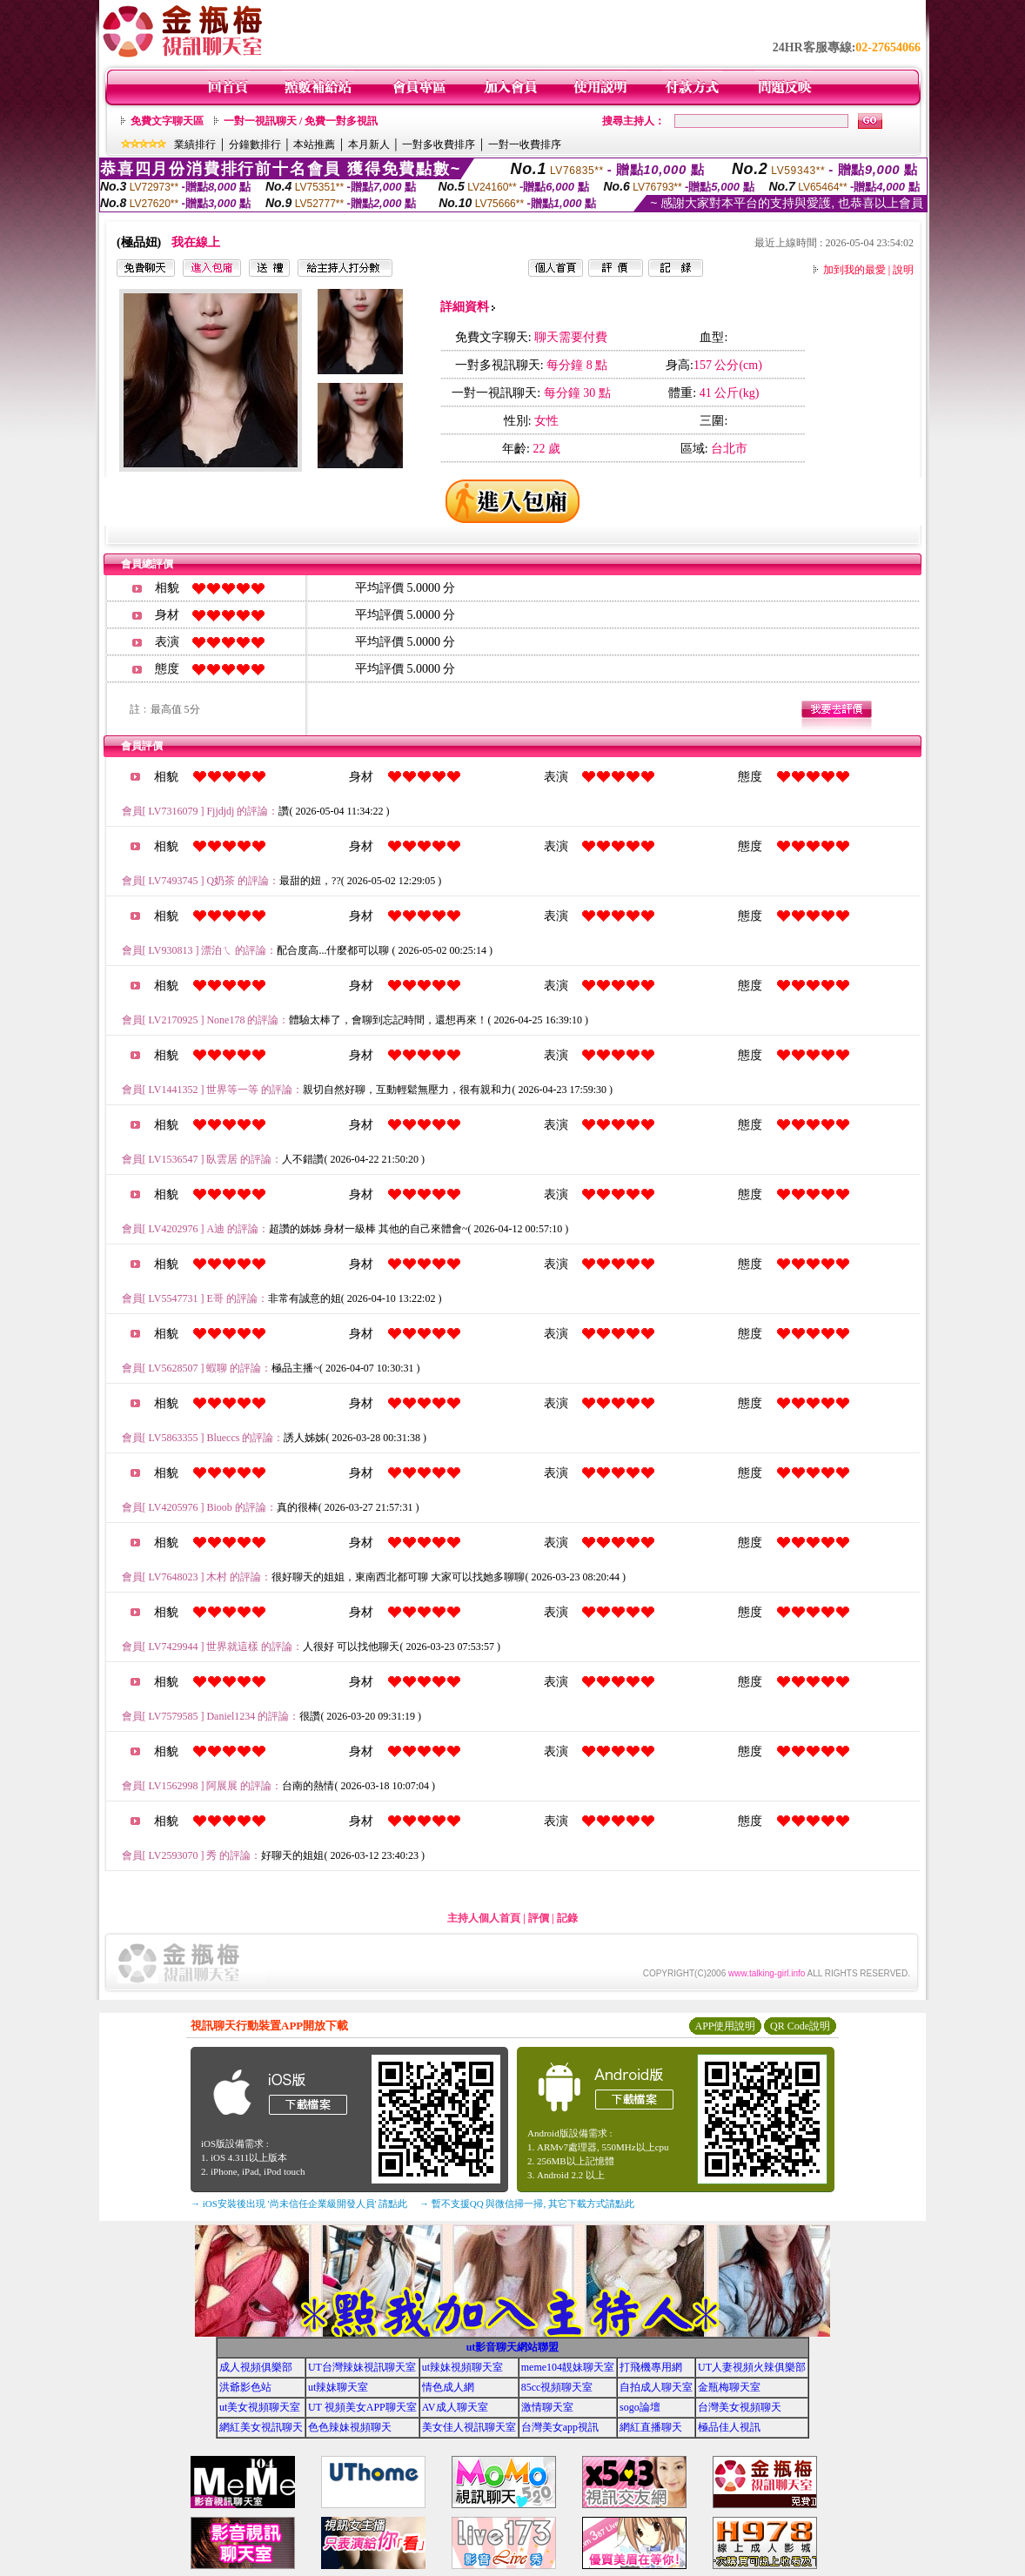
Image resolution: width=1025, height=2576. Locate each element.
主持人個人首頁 (483, 1918)
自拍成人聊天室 (656, 2387)
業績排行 (195, 144)
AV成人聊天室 (455, 2407)
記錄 (567, 1918)
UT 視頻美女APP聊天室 (362, 2407)
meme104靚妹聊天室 (567, 2367)
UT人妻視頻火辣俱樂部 (752, 2367)
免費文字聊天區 (167, 121)
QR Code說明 (800, 2026)
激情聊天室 (547, 2407)
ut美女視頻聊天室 (259, 2407)
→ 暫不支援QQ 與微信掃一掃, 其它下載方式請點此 (526, 2203)
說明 (903, 270)
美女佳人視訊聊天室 (469, 2427)
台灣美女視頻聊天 (739, 2407)
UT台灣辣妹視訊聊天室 (362, 2367)
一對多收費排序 (438, 144)
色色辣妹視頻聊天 (350, 2427)
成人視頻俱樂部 (255, 2367)
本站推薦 (314, 144)
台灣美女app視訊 (560, 2427)
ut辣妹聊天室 (338, 2387)
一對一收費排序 (524, 144)
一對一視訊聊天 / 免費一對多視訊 (301, 121)
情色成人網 (448, 2387)
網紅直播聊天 (651, 2427)
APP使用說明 (724, 2026)
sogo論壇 (640, 2407)
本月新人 (369, 144)
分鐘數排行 (255, 144)
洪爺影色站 (245, 2387)
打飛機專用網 (651, 2367)
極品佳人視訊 (729, 2427)
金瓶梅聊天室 (729, 2387)
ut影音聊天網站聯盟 (512, 2347)
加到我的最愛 (854, 270)
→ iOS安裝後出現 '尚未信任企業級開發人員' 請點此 (299, 2203)
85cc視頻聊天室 (557, 2387)
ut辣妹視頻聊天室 (462, 2367)
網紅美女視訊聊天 (261, 2427)
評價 (538, 1918)
